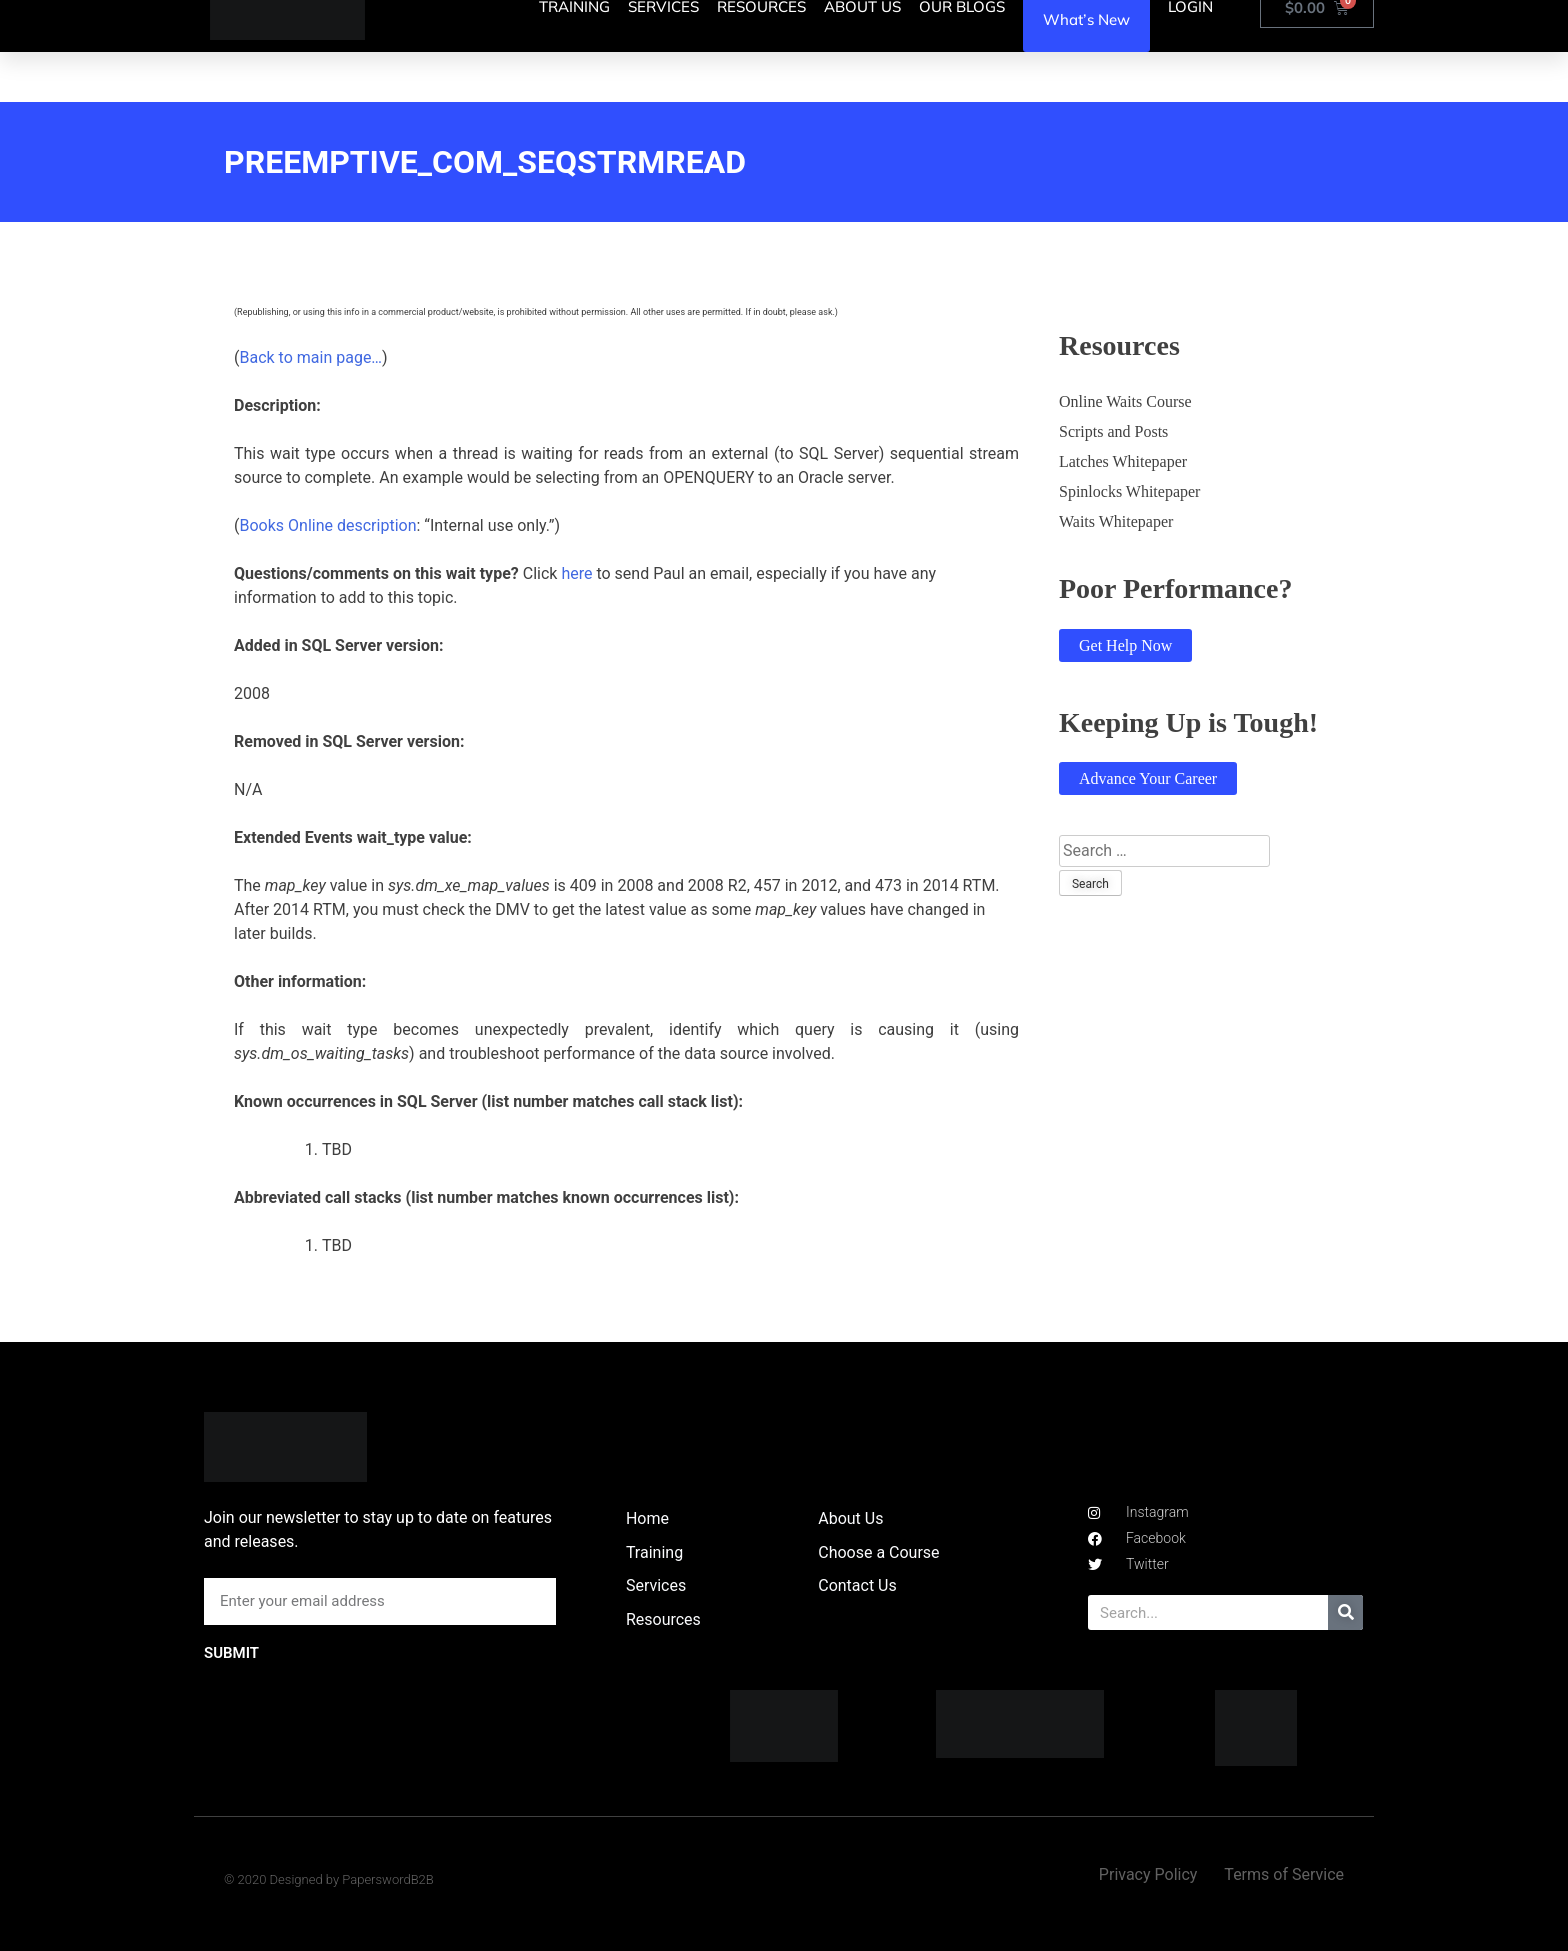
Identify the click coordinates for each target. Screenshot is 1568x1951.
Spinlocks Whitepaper (1129, 491)
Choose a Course (878, 1552)
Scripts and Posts (1113, 431)
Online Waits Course (1125, 401)
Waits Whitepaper (1116, 521)
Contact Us (857, 1585)
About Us (850, 1518)
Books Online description (327, 525)
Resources (663, 1619)
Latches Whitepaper (1123, 461)
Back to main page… (310, 357)
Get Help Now (1125, 645)
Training (654, 1552)
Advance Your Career (1148, 778)
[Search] (1345, 1612)
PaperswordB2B (388, 1879)
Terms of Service (1284, 1874)
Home (647, 1518)
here (576, 573)
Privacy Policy (1148, 1874)
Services (656, 1585)
